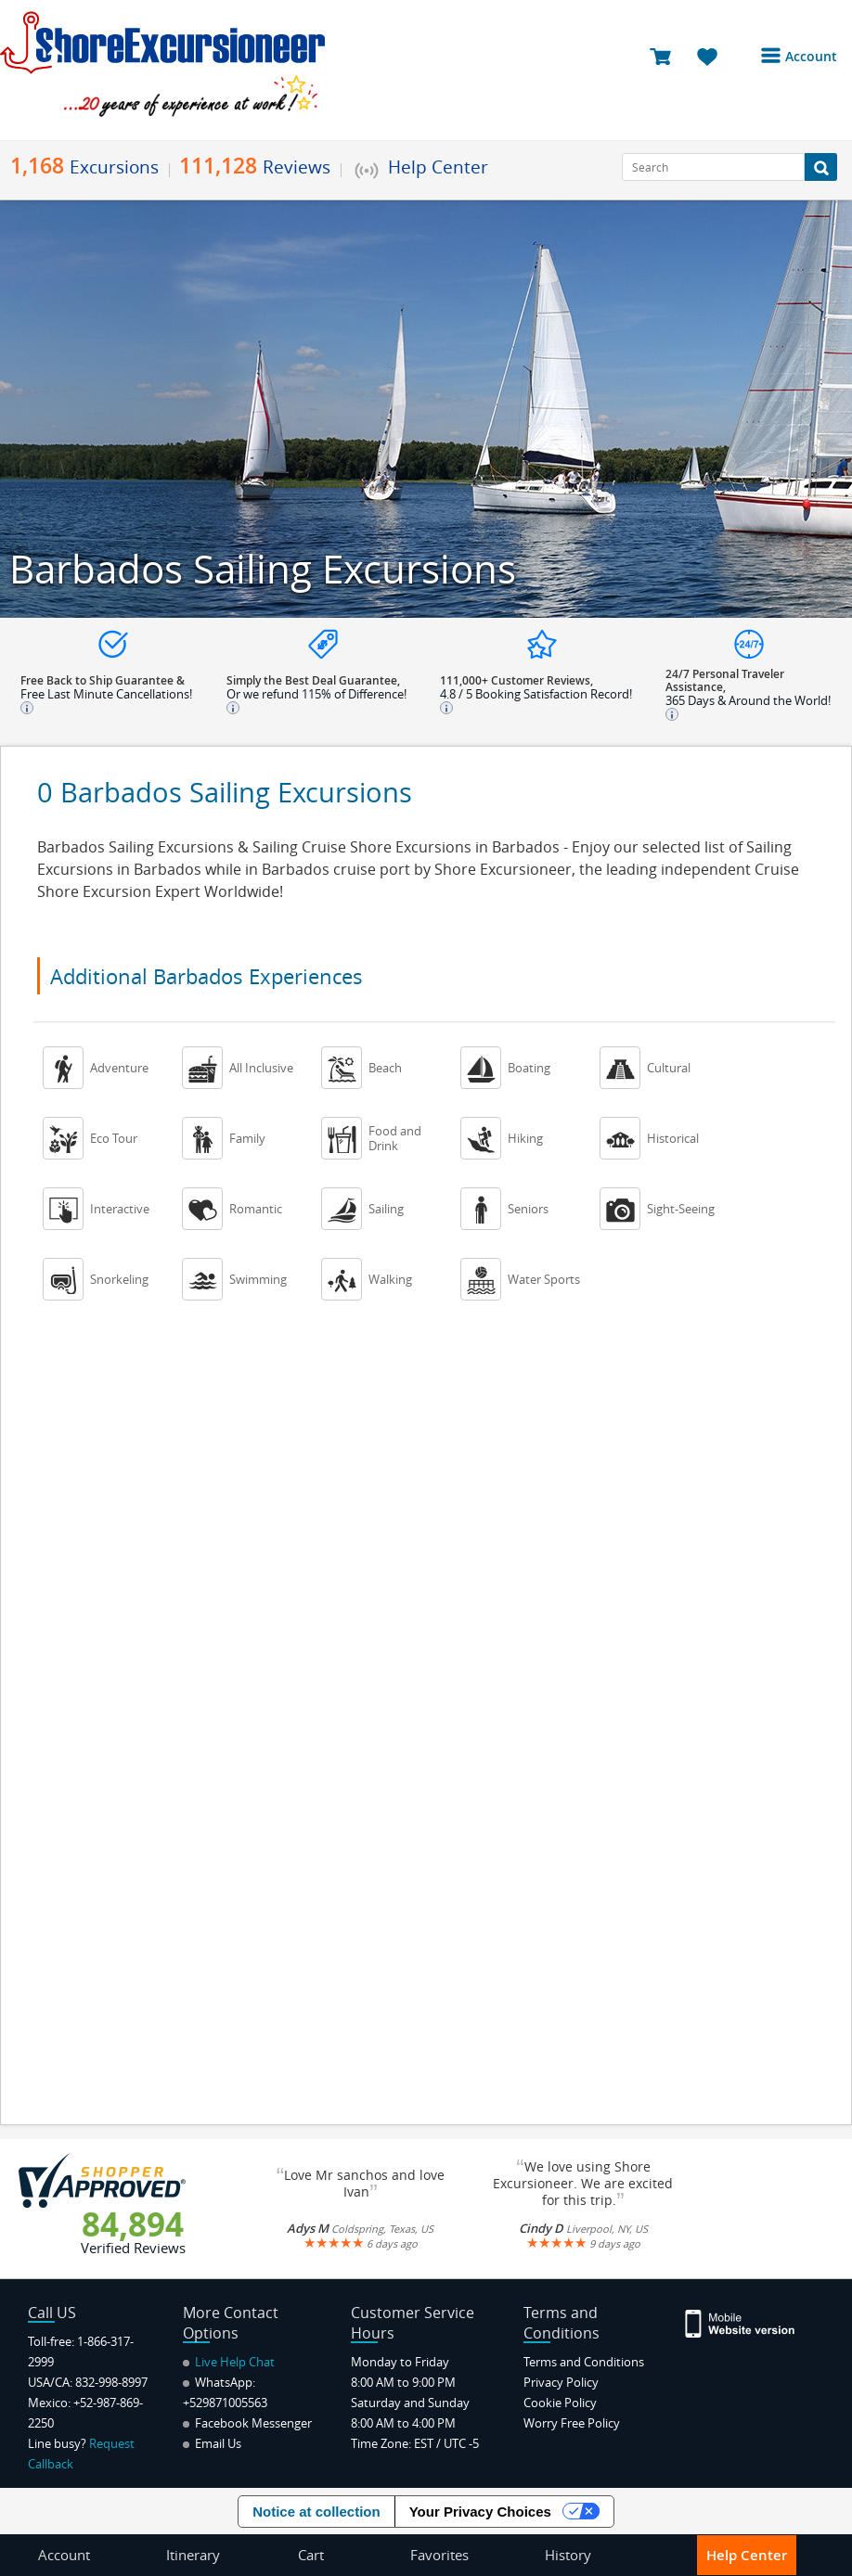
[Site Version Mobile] (740, 2322)
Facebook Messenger (247, 2423)
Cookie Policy (560, 2402)
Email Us (212, 2443)
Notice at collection (316, 2511)
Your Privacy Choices (480, 2511)
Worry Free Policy (571, 2423)
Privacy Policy (561, 2382)
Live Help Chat (229, 2361)
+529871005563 (225, 2402)
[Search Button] (821, 167)
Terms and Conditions (583, 2361)
